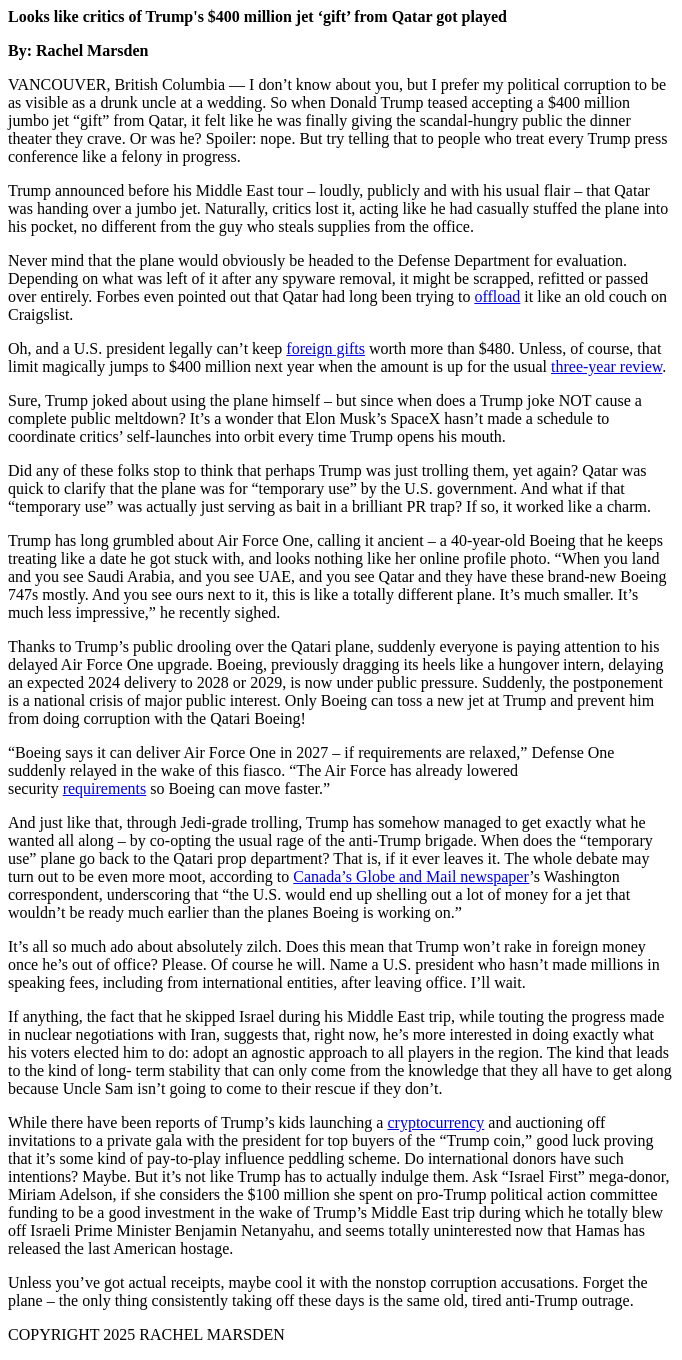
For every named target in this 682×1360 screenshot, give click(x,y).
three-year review (606, 366)
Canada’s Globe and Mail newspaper (411, 876)
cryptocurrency (435, 1122)
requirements (105, 788)
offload (497, 296)
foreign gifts (325, 348)
